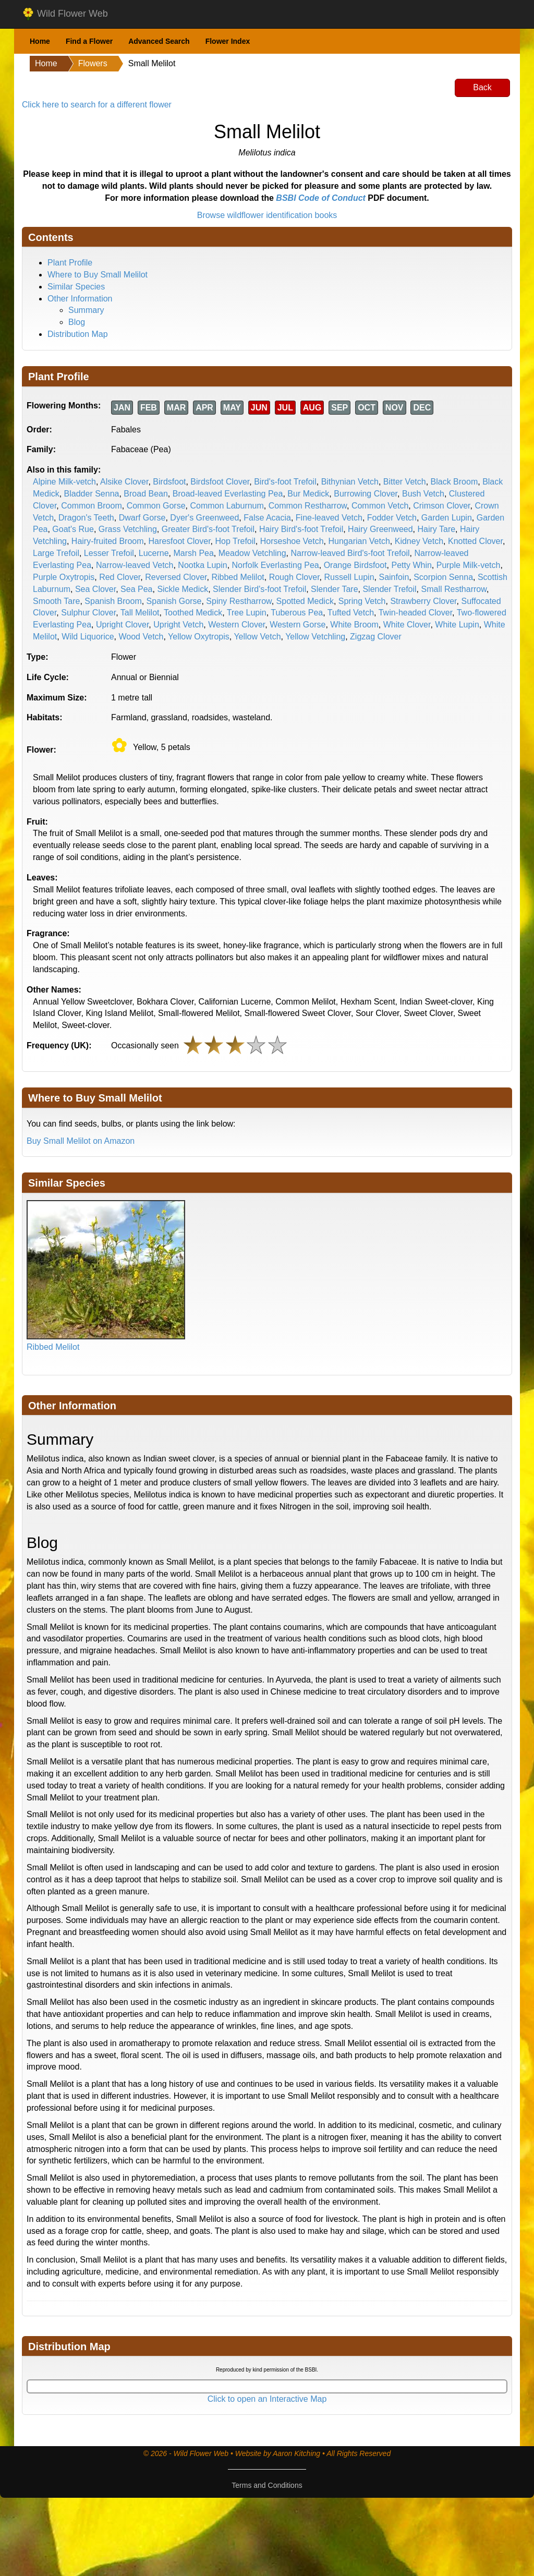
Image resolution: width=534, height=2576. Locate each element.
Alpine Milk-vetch (64, 481)
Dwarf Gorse (142, 517)
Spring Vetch (362, 601)
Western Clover (236, 624)
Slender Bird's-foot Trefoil (259, 589)
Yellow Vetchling (315, 636)
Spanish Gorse (174, 601)
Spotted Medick (305, 601)
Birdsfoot (169, 481)
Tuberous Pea (297, 612)
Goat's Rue (73, 529)
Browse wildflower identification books (267, 215)
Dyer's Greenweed (204, 517)
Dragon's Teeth (86, 517)
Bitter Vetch (404, 481)
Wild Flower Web (65, 14)
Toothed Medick (193, 612)
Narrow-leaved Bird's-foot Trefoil (350, 553)
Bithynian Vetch (350, 481)
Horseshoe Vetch (292, 541)
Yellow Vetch (257, 636)
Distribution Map (77, 334)
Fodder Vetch (392, 517)
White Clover (407, 624)
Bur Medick (308, 493)
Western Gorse (297, 624)
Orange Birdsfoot (355, 565)
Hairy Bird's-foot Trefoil (301, 529)
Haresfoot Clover (179, 541)
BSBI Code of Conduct (321, 197)
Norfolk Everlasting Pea (275, 565)
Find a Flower (89, 41)
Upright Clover (122, 624)
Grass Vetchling (128, 529)
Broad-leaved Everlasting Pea (228, 493)
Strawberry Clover (423, 601)
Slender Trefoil (389, 589)
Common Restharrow (308, 505)
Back (482, 87)
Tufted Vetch (350, 612)
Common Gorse (156, 505)
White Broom (354, 624)
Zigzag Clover (376, 636)
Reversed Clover (176, 577)
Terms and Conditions (267, 2485)
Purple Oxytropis (63, 577)
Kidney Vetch (419, 541)
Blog (76, 322)
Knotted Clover (475, 541)
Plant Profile (69, 262)
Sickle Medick (182, 589)
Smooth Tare (56, 601)
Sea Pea (136, 589)
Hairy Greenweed (380, 529)
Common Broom (91, 505)
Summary (86, 310)
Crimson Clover (441, 505)
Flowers (92, 63)
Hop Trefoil (235, 541)
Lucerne (154, 553)
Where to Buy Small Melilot (97, 274)
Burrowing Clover (365, 493)
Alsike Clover (124, 481)
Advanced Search (159, 41)
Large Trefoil (56, 553)
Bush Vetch (423, 493)
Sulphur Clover (88, 612)
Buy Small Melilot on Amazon (81, 1140)
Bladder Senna (91, 493)
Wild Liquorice (88, 636)
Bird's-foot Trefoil (285, 481)
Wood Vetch (141, 636)
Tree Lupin (246, 612)
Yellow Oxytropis (198, 636)
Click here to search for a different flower (97, 104)
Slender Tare (334, 589)
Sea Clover (95, 589)
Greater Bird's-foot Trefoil (208, 529)
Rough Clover (294, 577)
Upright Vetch (178, 624)
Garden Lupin (446, 517)
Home (40, 41)
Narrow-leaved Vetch (135, 565)
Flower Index (227, 41)
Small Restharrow (454, 589)
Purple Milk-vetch (468, 565)
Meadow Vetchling (252, 553)
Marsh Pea (193, 553)
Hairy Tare (436, 529)
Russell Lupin (349, 577)
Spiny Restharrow (238, 601)
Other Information (80, 298)
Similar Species (76, 286)
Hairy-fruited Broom (107, 541)
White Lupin (457, 624)
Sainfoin (394, 577)
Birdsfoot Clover (219, 481)
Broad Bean (146, 493)
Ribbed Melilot (237, 577)
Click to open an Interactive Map (267, 2398)
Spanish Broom (112, 601)
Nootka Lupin (202, 565)
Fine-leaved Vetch (329, 517)
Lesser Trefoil (109, 553)
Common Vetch (379, 505)
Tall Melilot (140, 612)
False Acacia (267, 517)
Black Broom (454, 481)
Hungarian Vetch (359, 541)
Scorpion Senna (443, 577)
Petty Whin (411, 565)
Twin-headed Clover (415, 612)
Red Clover (119, 577)
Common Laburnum (226, 505)
